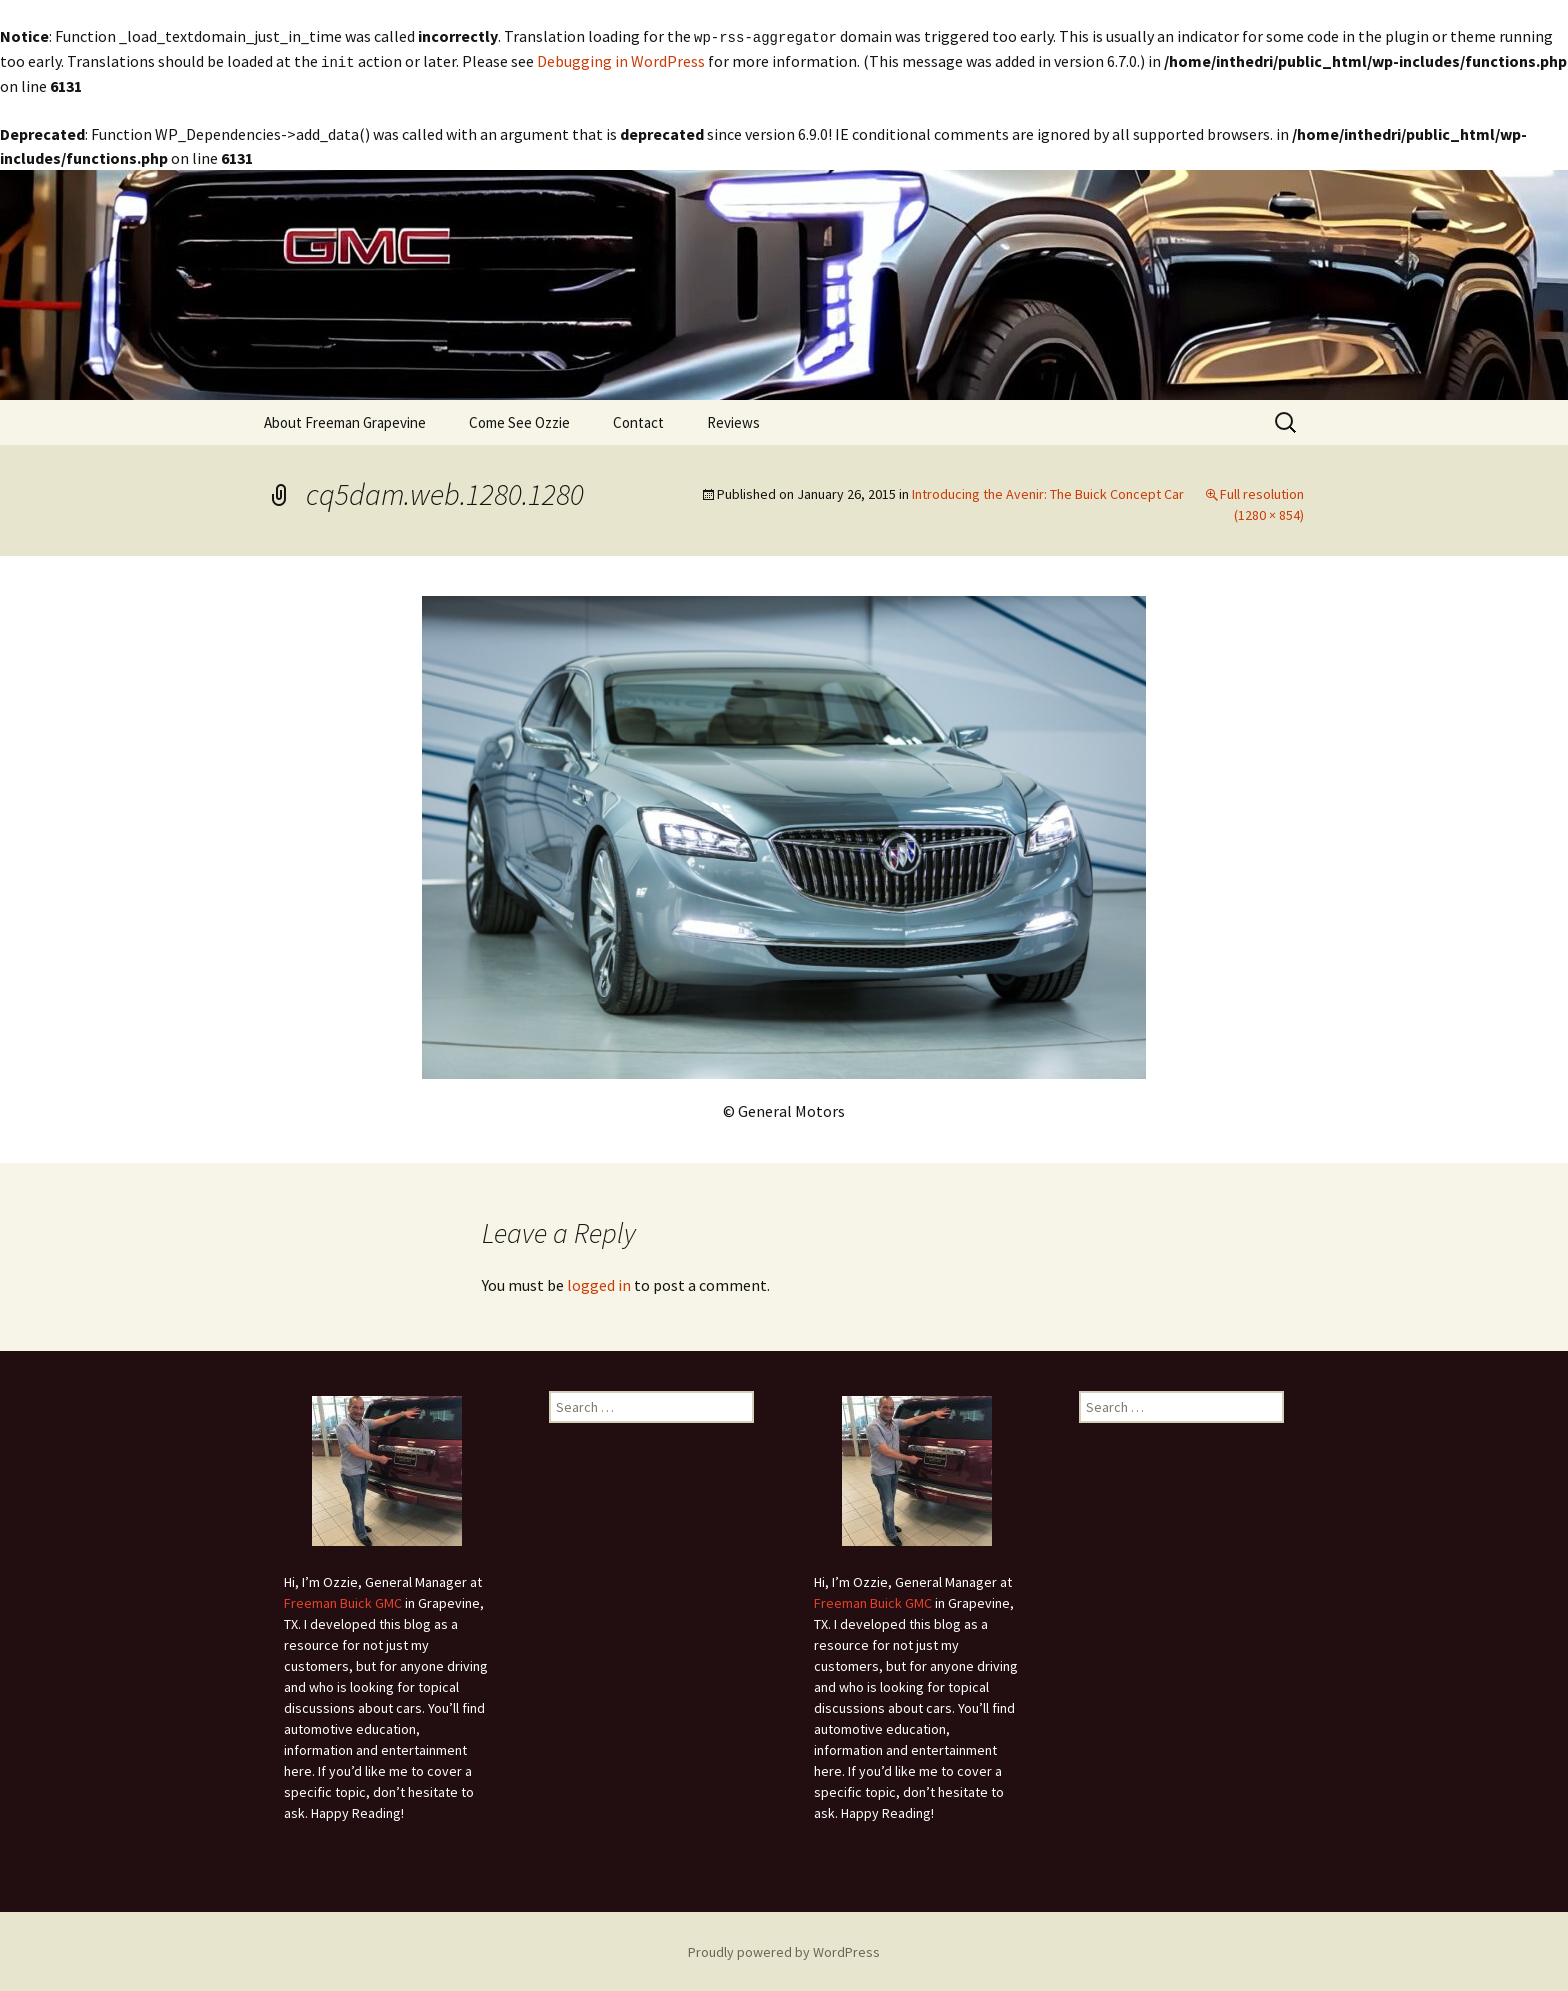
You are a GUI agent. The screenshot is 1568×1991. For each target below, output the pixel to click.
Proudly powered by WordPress (784, 1950)
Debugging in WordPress (621, 60)
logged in (599, 1283)
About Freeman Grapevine (345, 420)
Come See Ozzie (519, 420)
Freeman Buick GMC (343, 1601)
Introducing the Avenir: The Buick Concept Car (1048, 492)
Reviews (733, 420)
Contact (638, 420)
